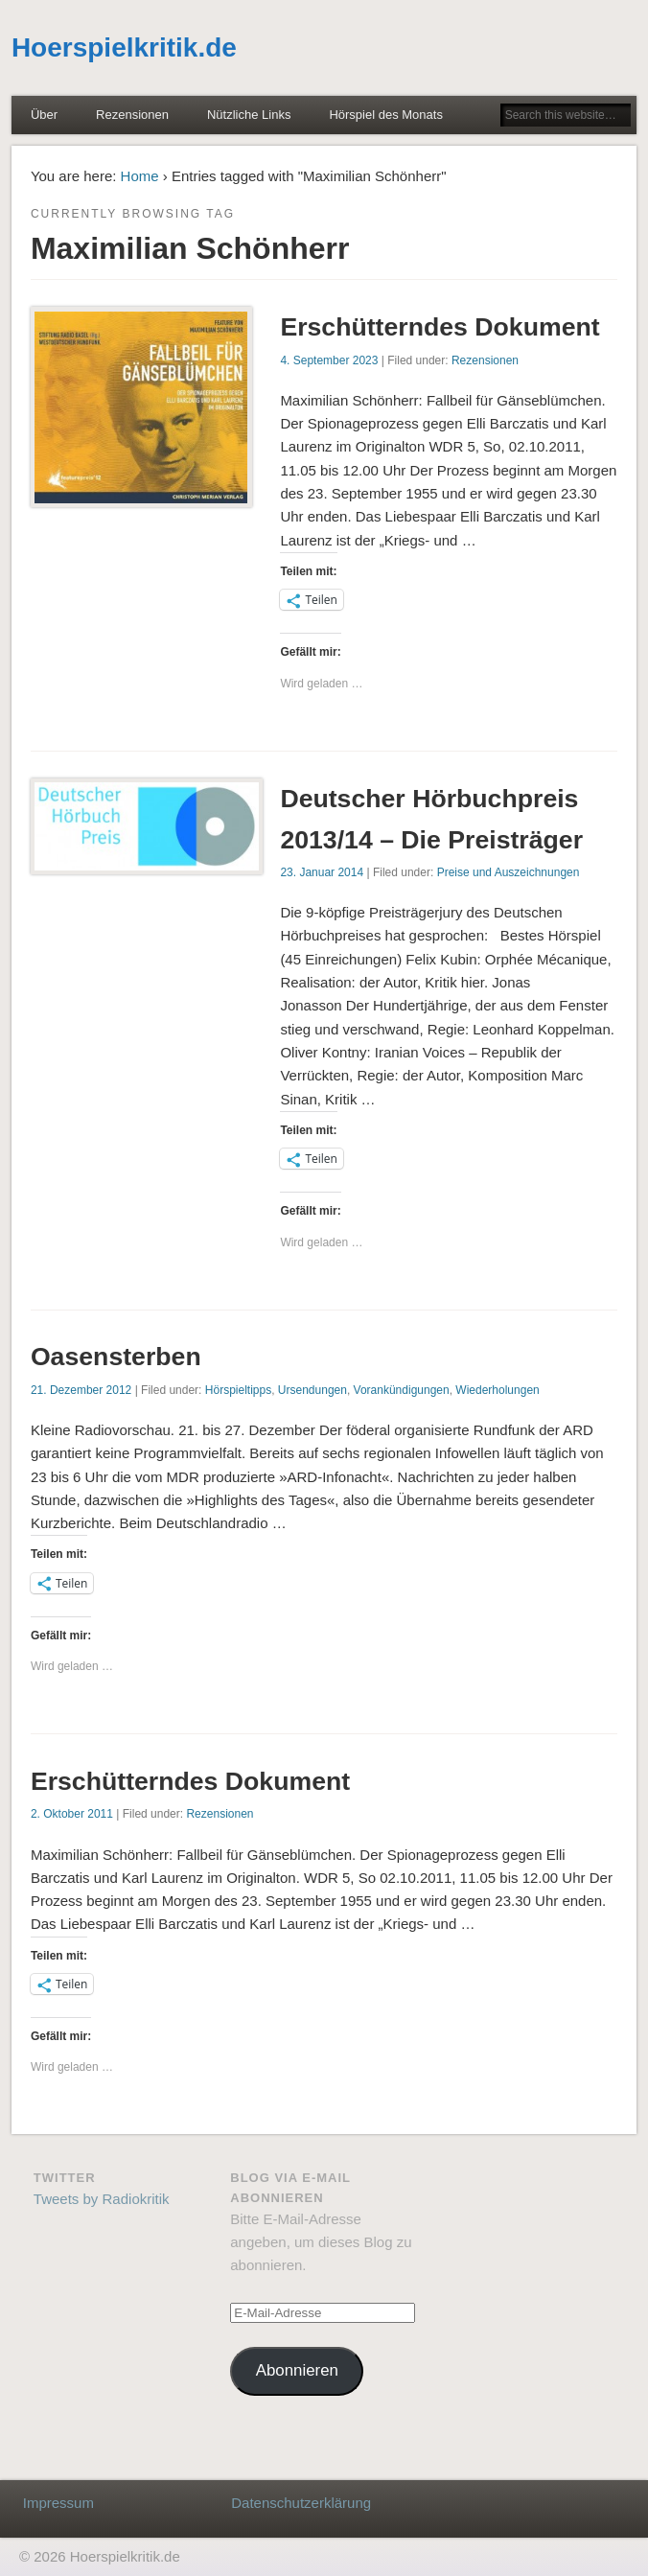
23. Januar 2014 (321, 872)
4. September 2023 (329, 360)
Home (140, 176)
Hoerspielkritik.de (124, 47)
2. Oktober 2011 (72, 1814)
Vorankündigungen (402, 1390)
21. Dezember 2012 (81, 1390)
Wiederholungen (497, 1390)
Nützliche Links (248, 114)
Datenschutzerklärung (301, 2503)
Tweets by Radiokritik (102, 2199)
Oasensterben (116, 1356)
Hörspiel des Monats (386, 114)
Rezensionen (132, 114)
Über (44, 114)
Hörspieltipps (238, 1390)
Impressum (58, 2503)
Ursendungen (312, 1390)
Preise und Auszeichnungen (508, 872)
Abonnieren (297, 2370)
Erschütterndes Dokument (439, 327)
